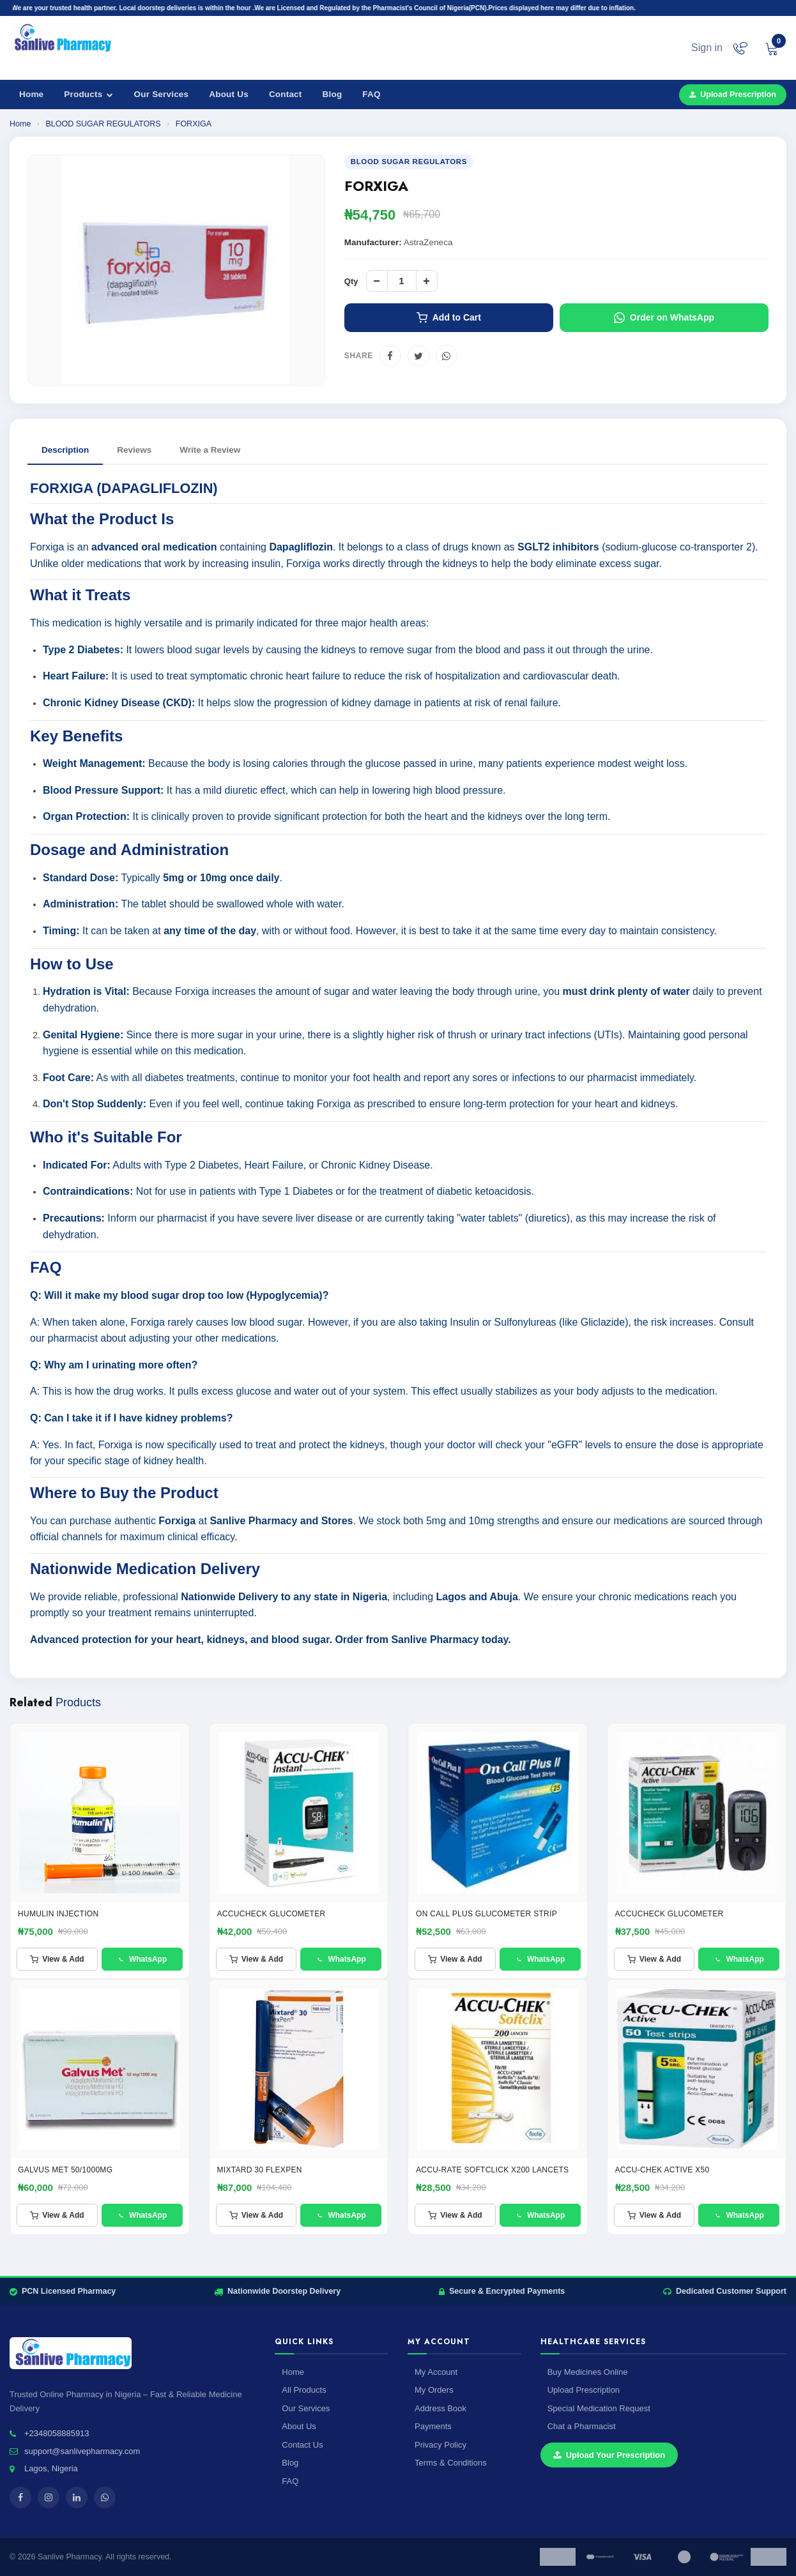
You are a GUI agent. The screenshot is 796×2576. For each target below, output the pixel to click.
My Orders (434, 2390)
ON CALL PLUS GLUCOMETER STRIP (486, 1913)
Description (65, 450)
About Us (229, 94)
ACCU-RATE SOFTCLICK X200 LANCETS (492, 2169)
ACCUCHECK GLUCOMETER (271, 1913)
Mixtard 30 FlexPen (259, 2169)
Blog (332, 94)
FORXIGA (193, 123)
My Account (436, 2372)
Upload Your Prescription (609, 2455)
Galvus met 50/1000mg (65, 2169)
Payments (433, 2426)
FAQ (371, 94)
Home (31, 94)
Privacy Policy (440, 2445)
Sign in (707, 47)
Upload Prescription (732, 94)
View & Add (57, 1959)
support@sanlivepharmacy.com (82, 2451)
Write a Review (210, 450)
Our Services (161, 94)
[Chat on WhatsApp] (739, 48)
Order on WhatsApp (664, 317)
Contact (285, 94)
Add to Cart (449, 317)
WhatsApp (142, 1959)
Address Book (440, 2408)
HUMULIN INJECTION (58, 1913)
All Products (304, 2390)
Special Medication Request (598, 2408)
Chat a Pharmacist (581, 2426)
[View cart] (771, 48)
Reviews (134, 450)
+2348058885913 (56, 2433)
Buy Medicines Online (587, 2372)
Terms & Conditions (451, 2462)
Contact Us (302, 2445)
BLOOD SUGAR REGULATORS (104, 123)
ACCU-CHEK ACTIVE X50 (662, 2169)
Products (88, 94)
